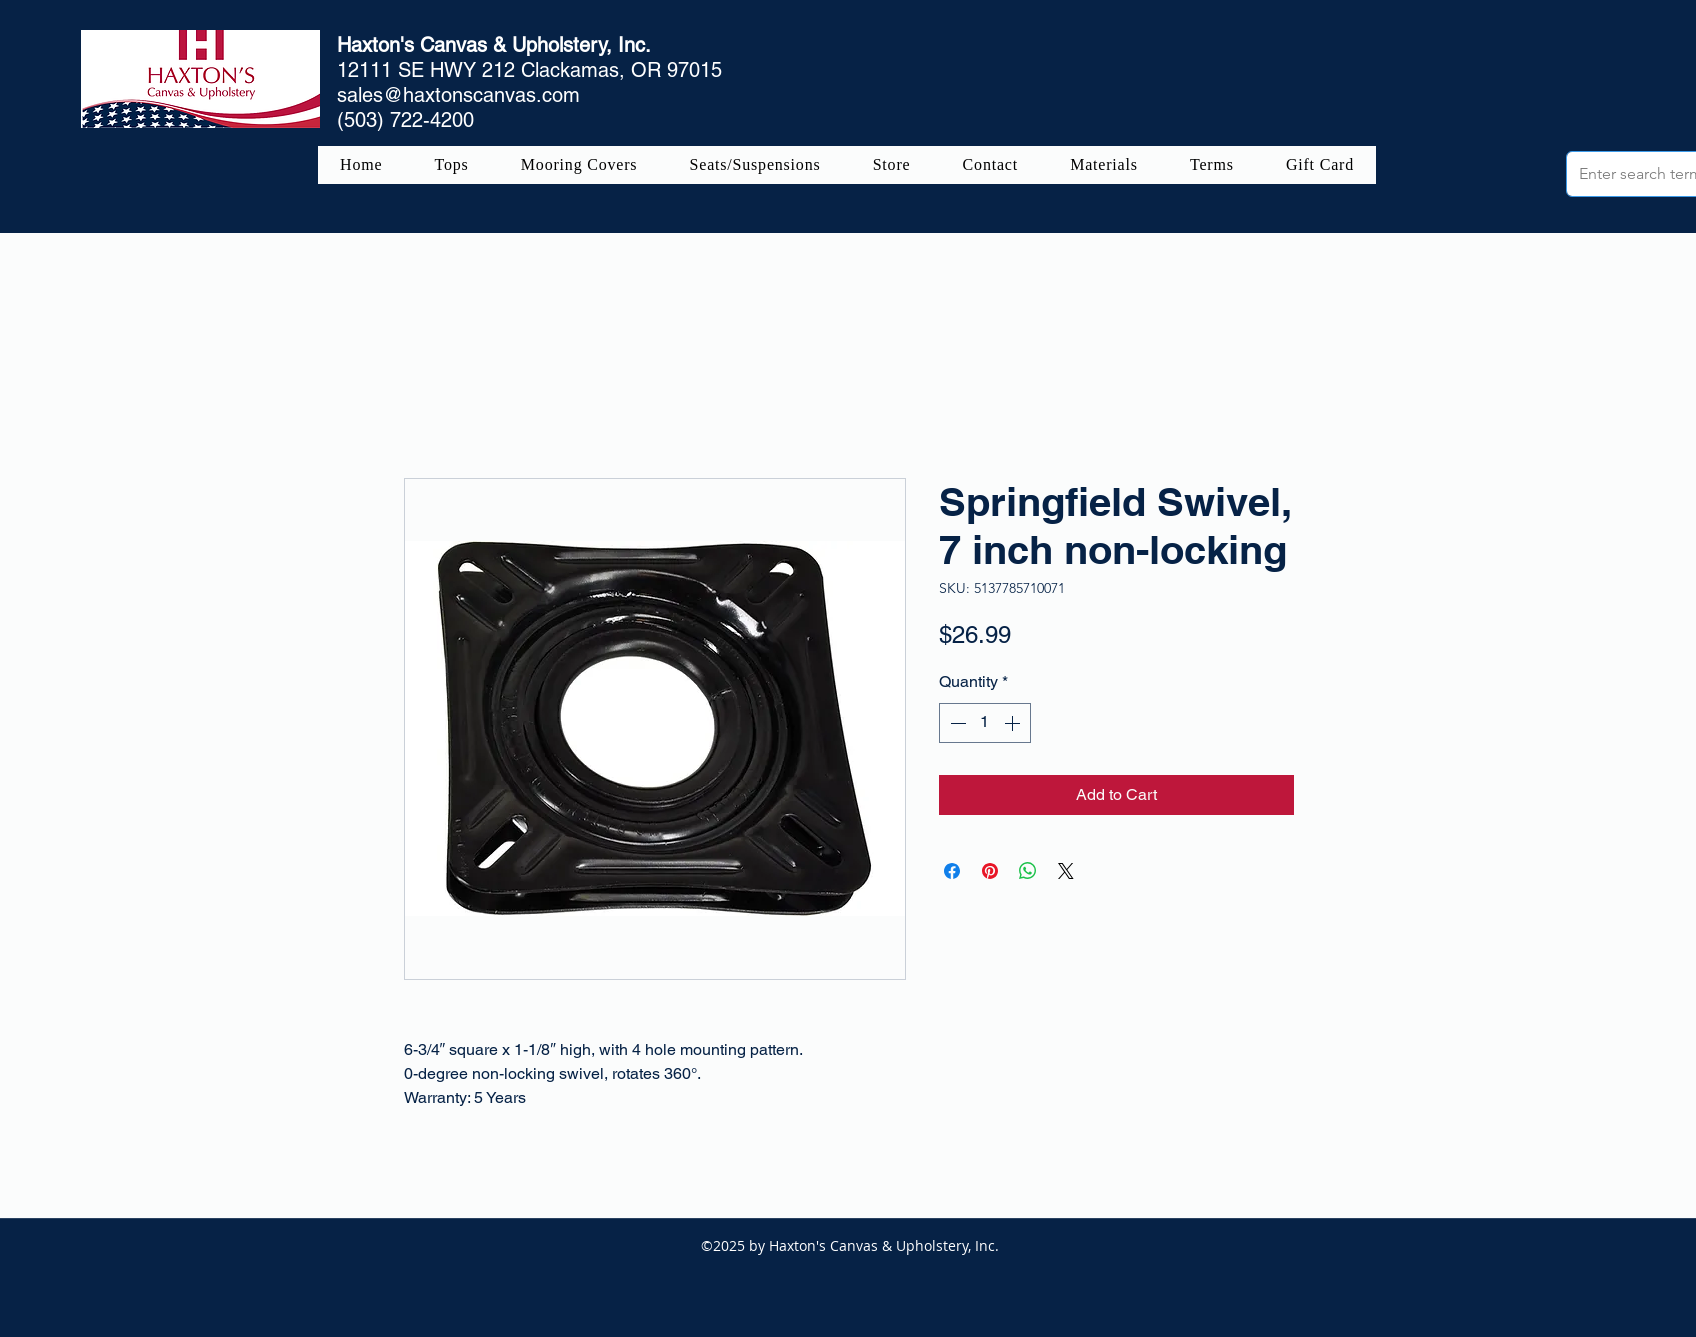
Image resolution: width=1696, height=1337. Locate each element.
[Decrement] (956, 723)
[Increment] (1014, 723)
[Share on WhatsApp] (1028, 871)
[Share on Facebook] (952, 871)
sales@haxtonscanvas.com (458, 95)
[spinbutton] (985, 723)
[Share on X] (1066, 871)
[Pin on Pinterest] (990, 871)
